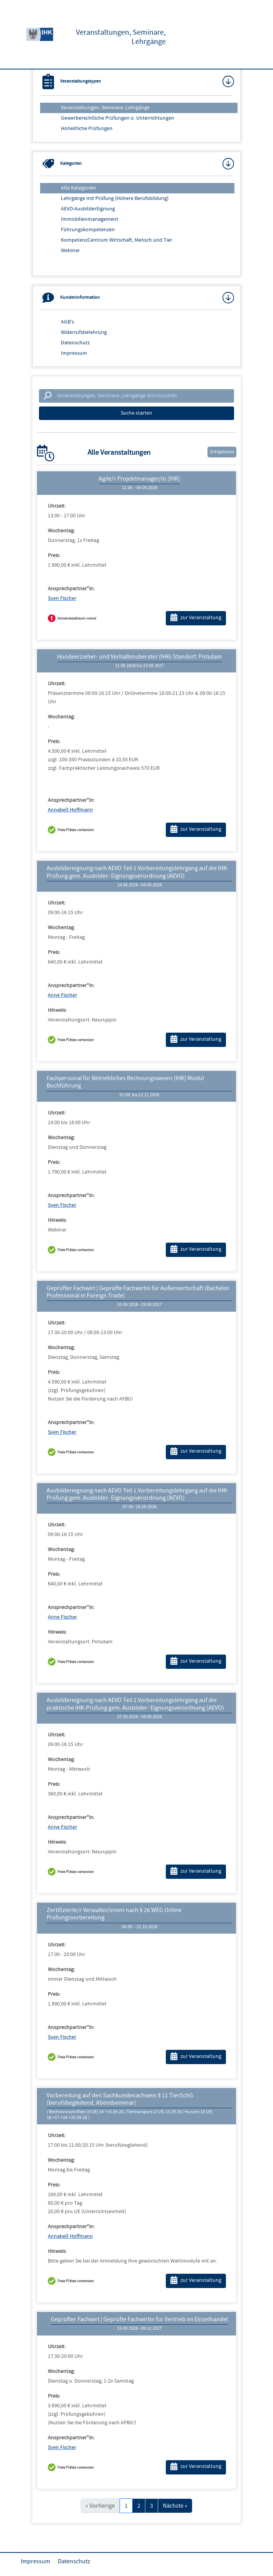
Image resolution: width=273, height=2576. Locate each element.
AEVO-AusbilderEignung (88, 208)
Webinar (70, 250)
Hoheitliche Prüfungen (87, 128)
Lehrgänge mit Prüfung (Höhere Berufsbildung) (115, 198)
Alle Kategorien (78, 188)
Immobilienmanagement (89, 219)
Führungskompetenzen (88, 229)
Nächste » (175, 2506)
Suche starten (136, 413)
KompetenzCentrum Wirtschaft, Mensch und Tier (116, 240)
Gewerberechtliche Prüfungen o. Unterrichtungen (117, 118)
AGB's (67, 321)
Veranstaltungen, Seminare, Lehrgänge (105, 107)
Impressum (74, 353)
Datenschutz (75, 342)
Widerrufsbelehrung (84, 332)
